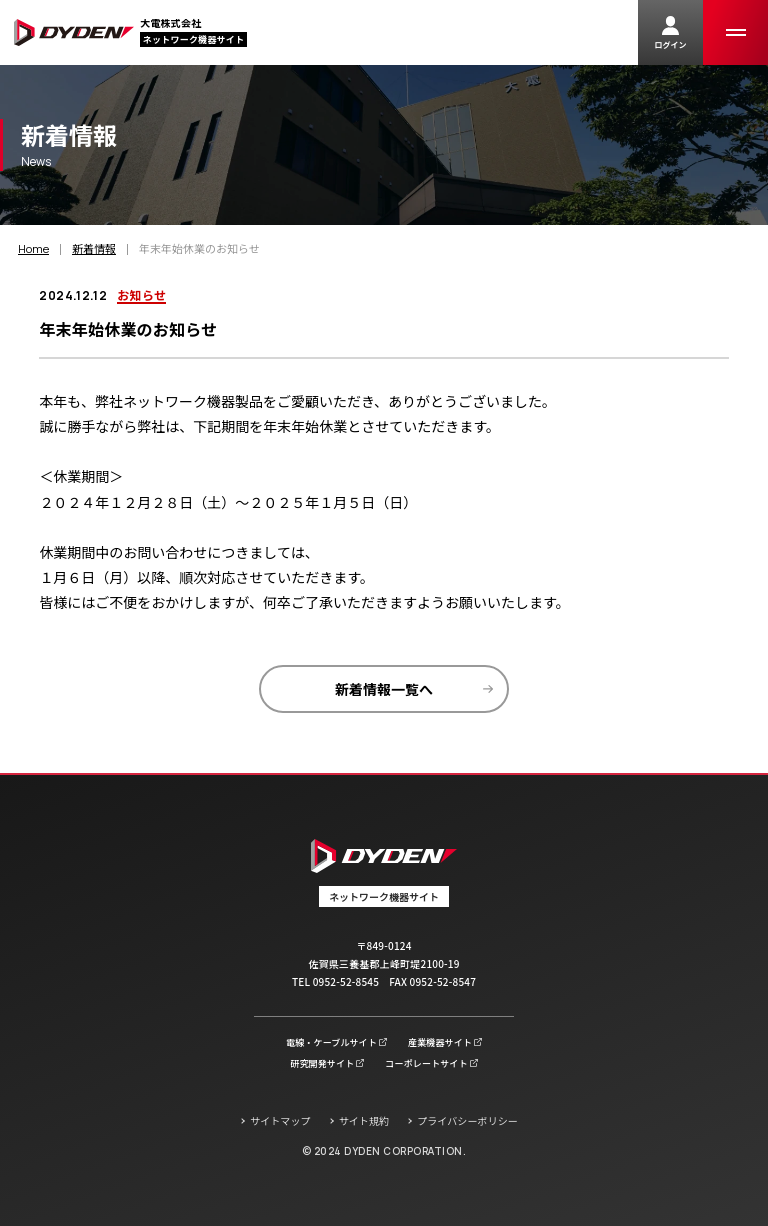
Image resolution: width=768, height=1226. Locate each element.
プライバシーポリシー (467, 1120)
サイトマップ (280, 1120)
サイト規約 (364, 1120)
